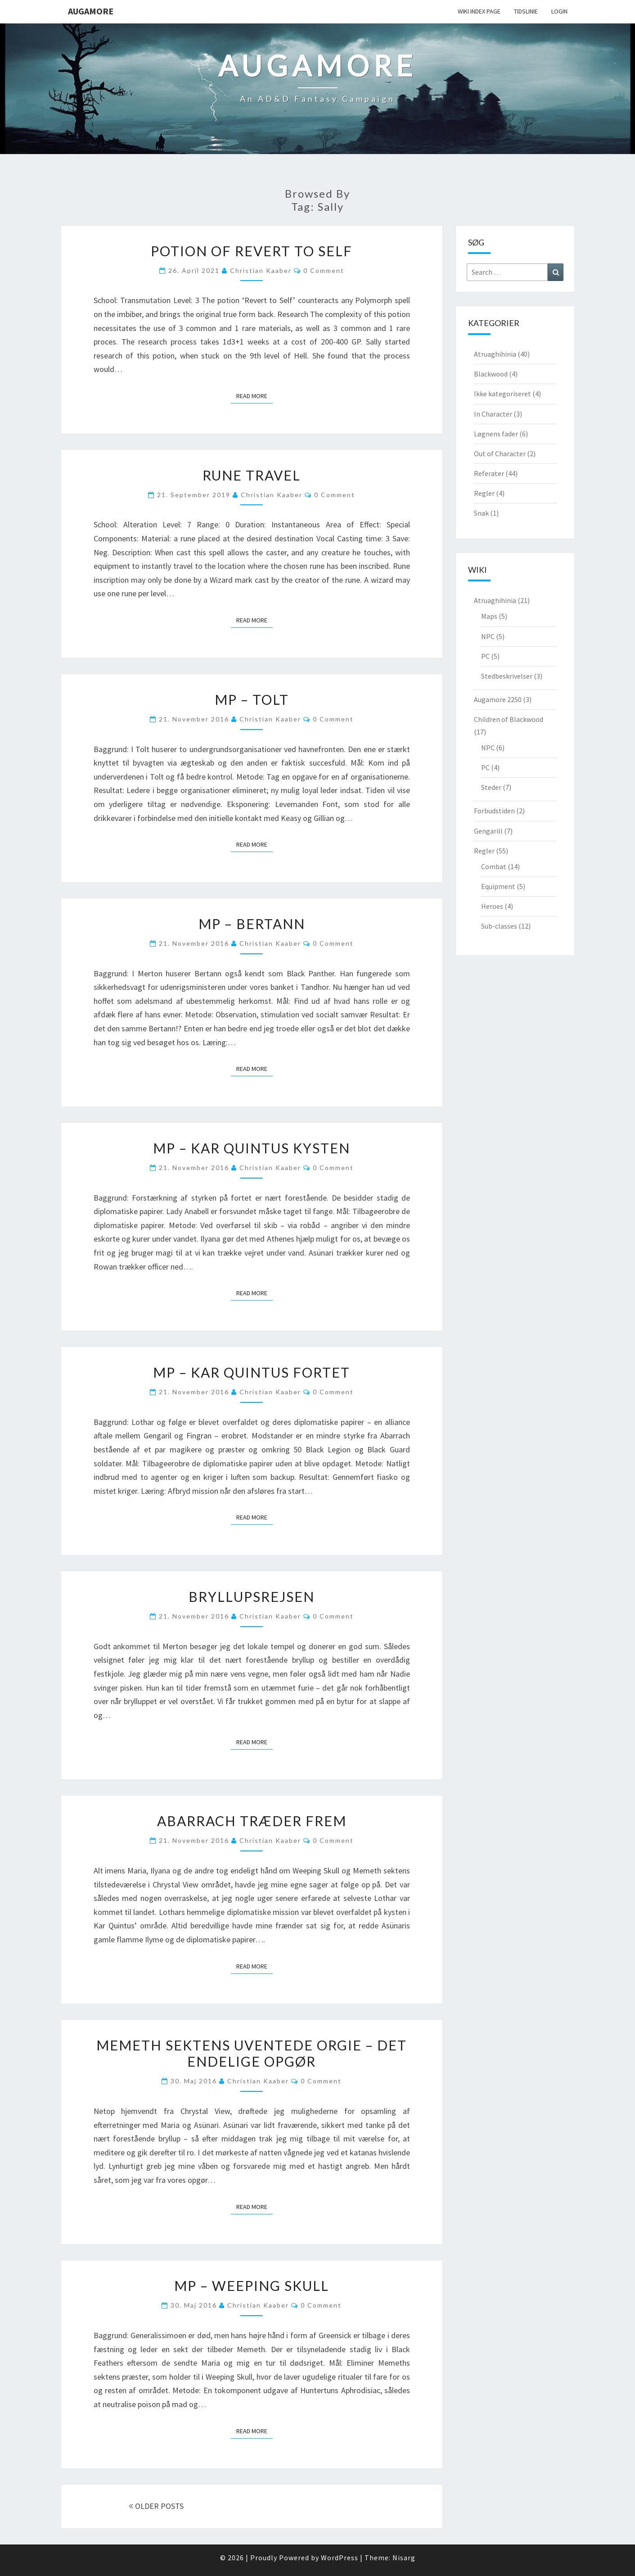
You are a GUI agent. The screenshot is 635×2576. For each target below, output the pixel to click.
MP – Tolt (252, 699)
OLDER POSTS (156, 2506)
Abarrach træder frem (252, 1821)
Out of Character (500, 453)
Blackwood (491, 373)
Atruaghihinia (495, 353)
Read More (254, 395)
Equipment (498, 886)
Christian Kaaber (261, 270)
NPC (488, 636)
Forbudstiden (494, 810)
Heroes (492, 906)
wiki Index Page (479, 11)
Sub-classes (499, 925)
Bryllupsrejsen (252, 1596)
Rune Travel (252, 475)
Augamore (90, 11)
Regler (484, 493)
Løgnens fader (496, 433)
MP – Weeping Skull (251, 2285)
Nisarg (403, 2557)
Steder (491, 787)
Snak (481, 512)
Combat (493, 866)
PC (485, 656)
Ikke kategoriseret (502, 393)
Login (559, 11)
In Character (493, 413)
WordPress (339, 2557)
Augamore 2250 (498, 699)
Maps (489, 616)
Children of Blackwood (508, 719)
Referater (489, 473)
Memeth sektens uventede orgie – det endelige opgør (251, 2053)
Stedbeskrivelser (506, 675)
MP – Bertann (251, 924)
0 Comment (323, 270)
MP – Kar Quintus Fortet (251, 1372)
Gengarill (488, 830)
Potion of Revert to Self (251, 251)
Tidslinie (526, 11)
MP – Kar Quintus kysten (251, 1148)
